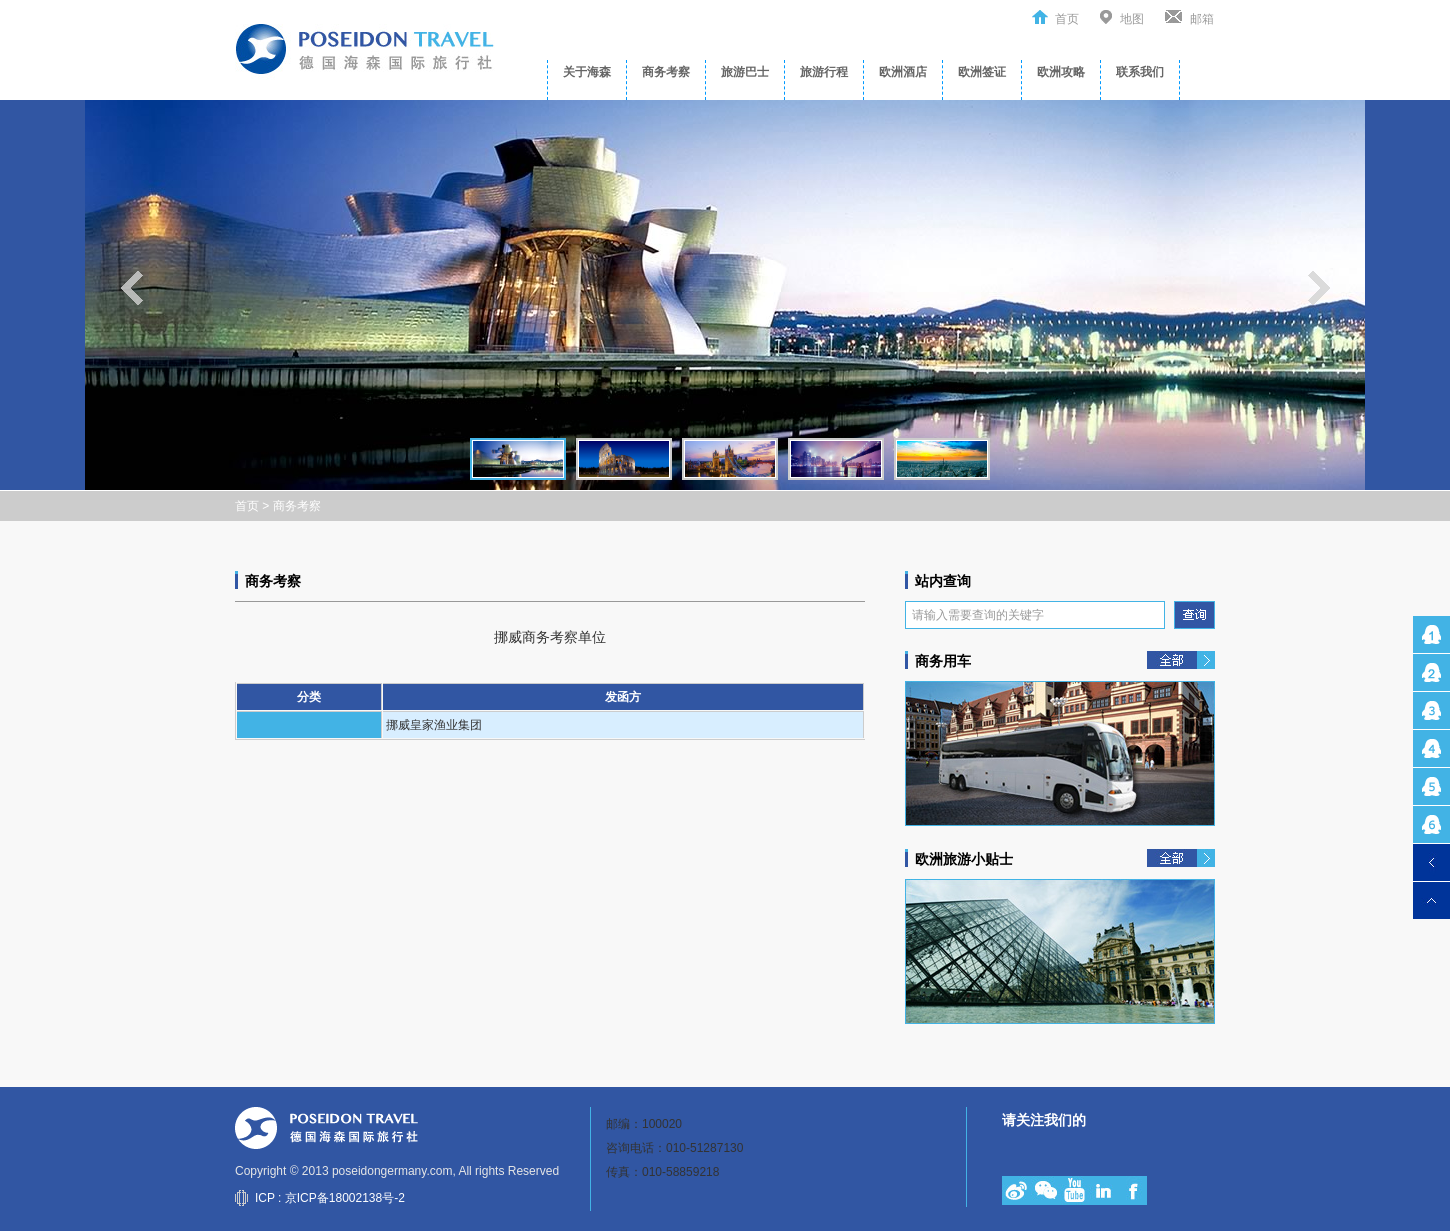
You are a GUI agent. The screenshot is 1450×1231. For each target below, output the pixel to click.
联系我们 (1140, 72)
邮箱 (1202, 19)
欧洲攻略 (1061, 72)
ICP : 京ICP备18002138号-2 (330, 1198)
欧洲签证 (982, 72)
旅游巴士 (745, 72)
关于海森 (587, 72)
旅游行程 (824, 72)
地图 (1132, 19)
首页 (1067, 19)
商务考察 (666, 72)
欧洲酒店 (903, 72)
